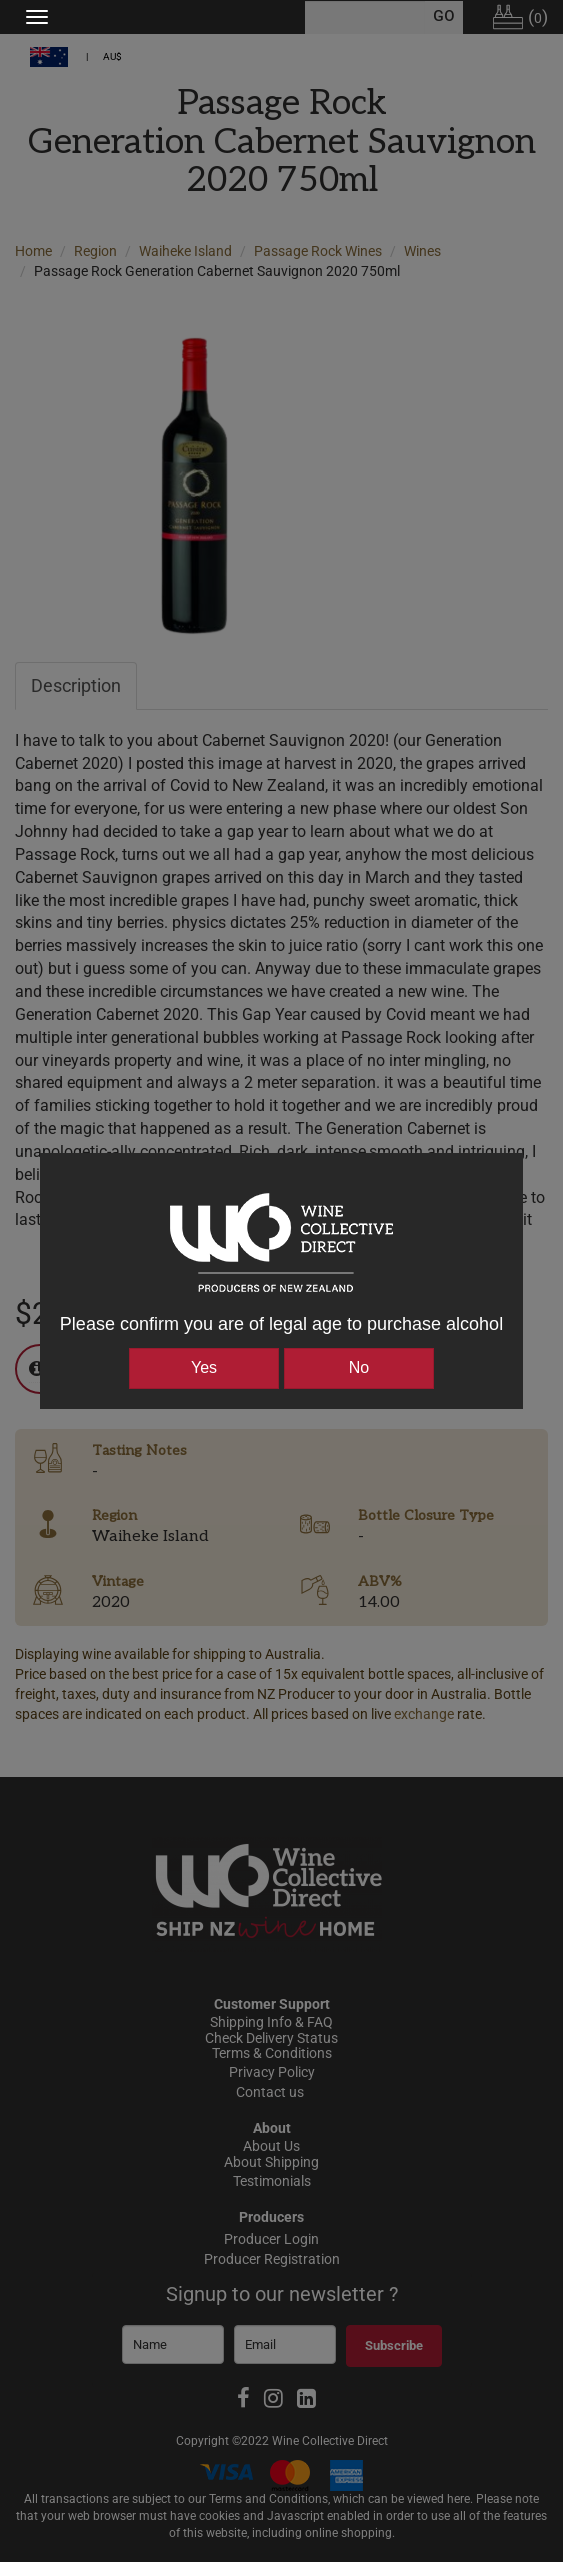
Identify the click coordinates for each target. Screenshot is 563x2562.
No (359, 1367)
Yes (204, 1367)
